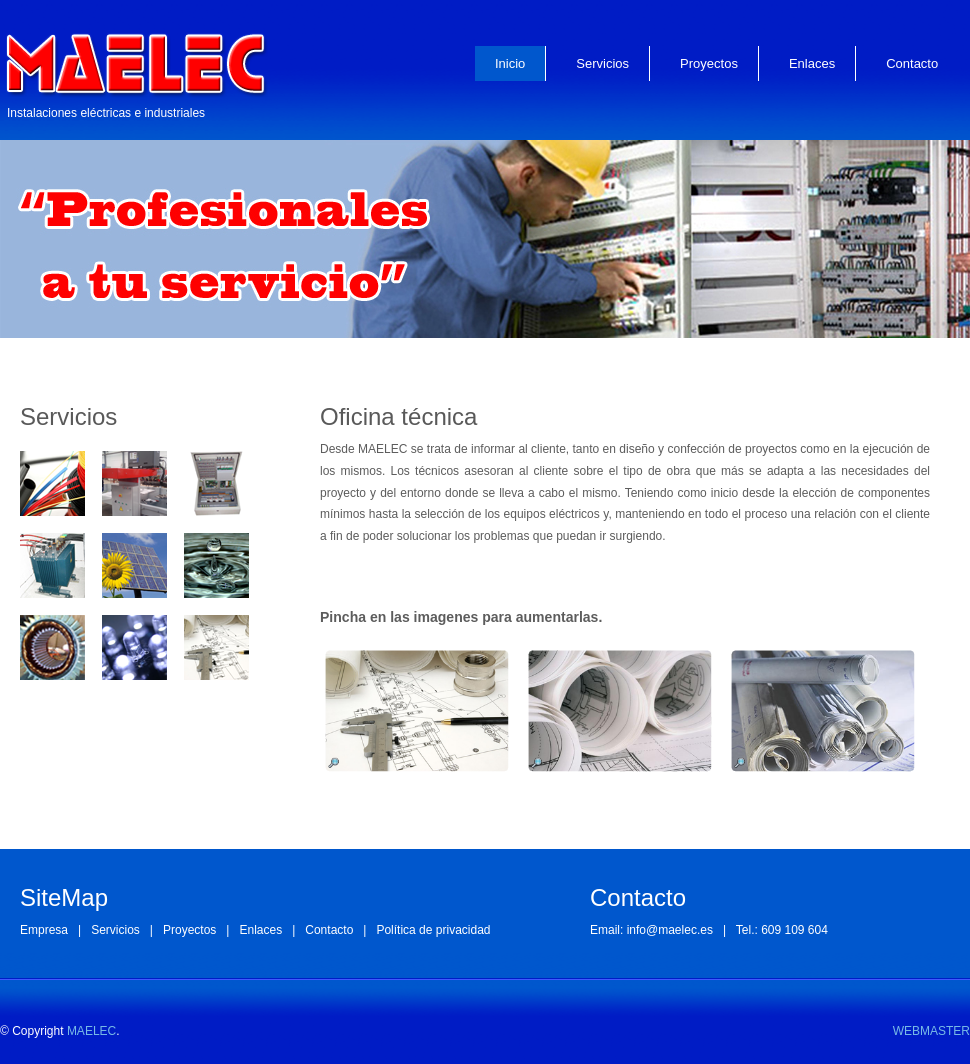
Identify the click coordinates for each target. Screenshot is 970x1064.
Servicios (602, 63)
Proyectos (709, 63)
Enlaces (812, 63)
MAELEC (91, 1031)
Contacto (912, 63)
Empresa (44, 930)
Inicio (510, 63)
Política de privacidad (433, 930)
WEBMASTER (931, 1031)
